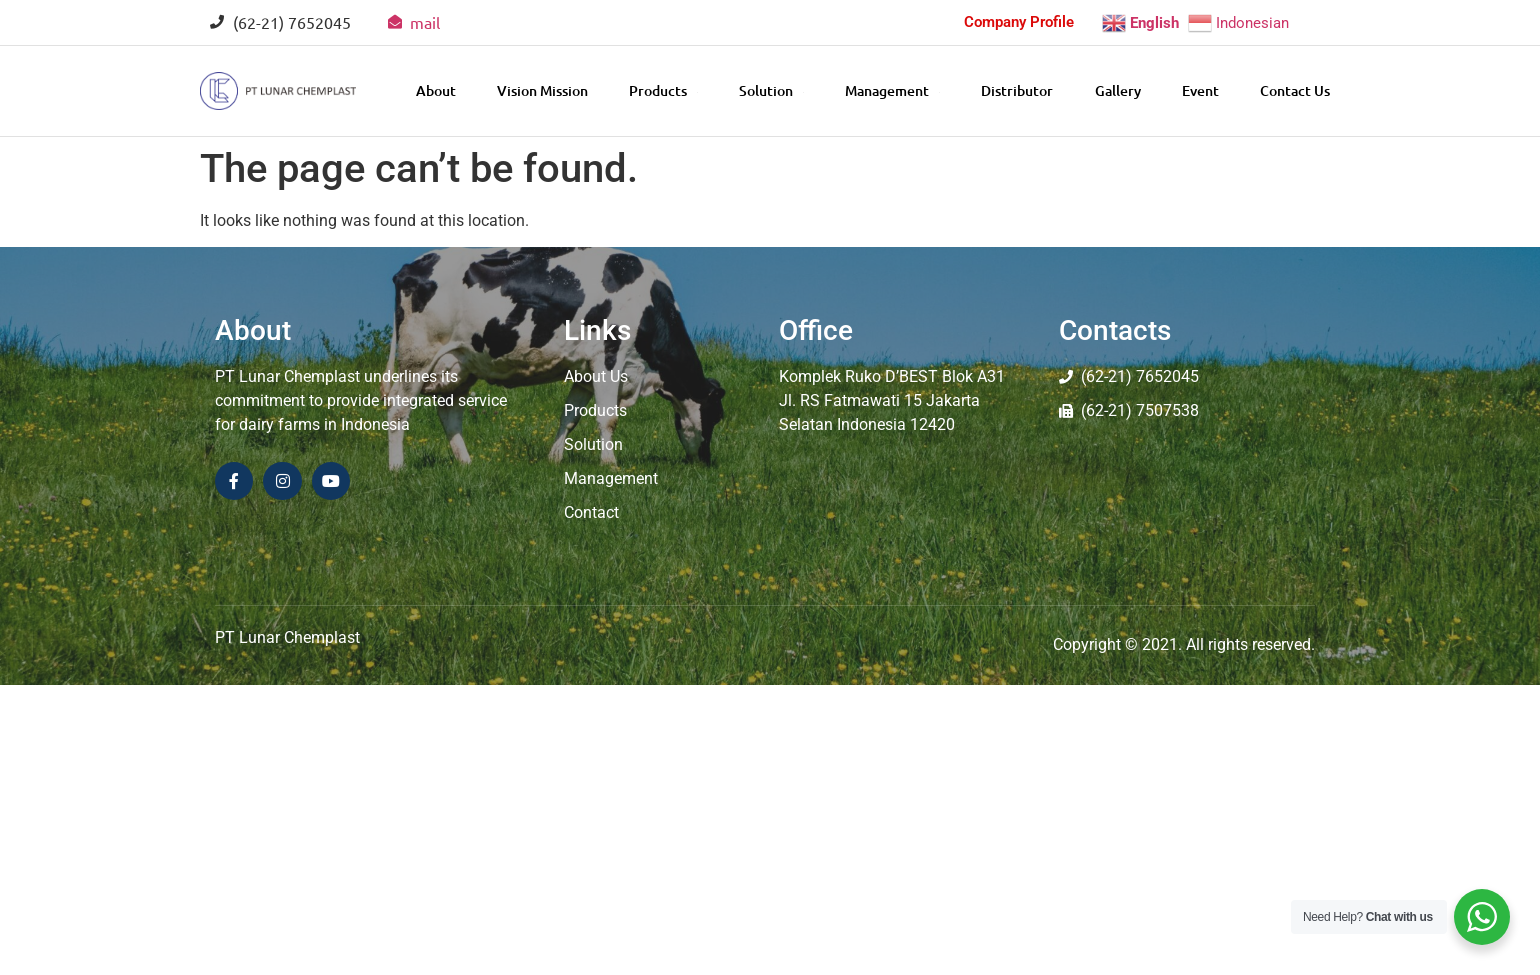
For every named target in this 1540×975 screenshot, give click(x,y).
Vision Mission (542, 90)
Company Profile (1019, 22)
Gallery (1118, 90)
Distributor (1017, 90)
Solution (771, 90)
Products (663, 90)
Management (892, 90)
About (436, 90)
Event (1200, 90)
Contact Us (1295, 90)
